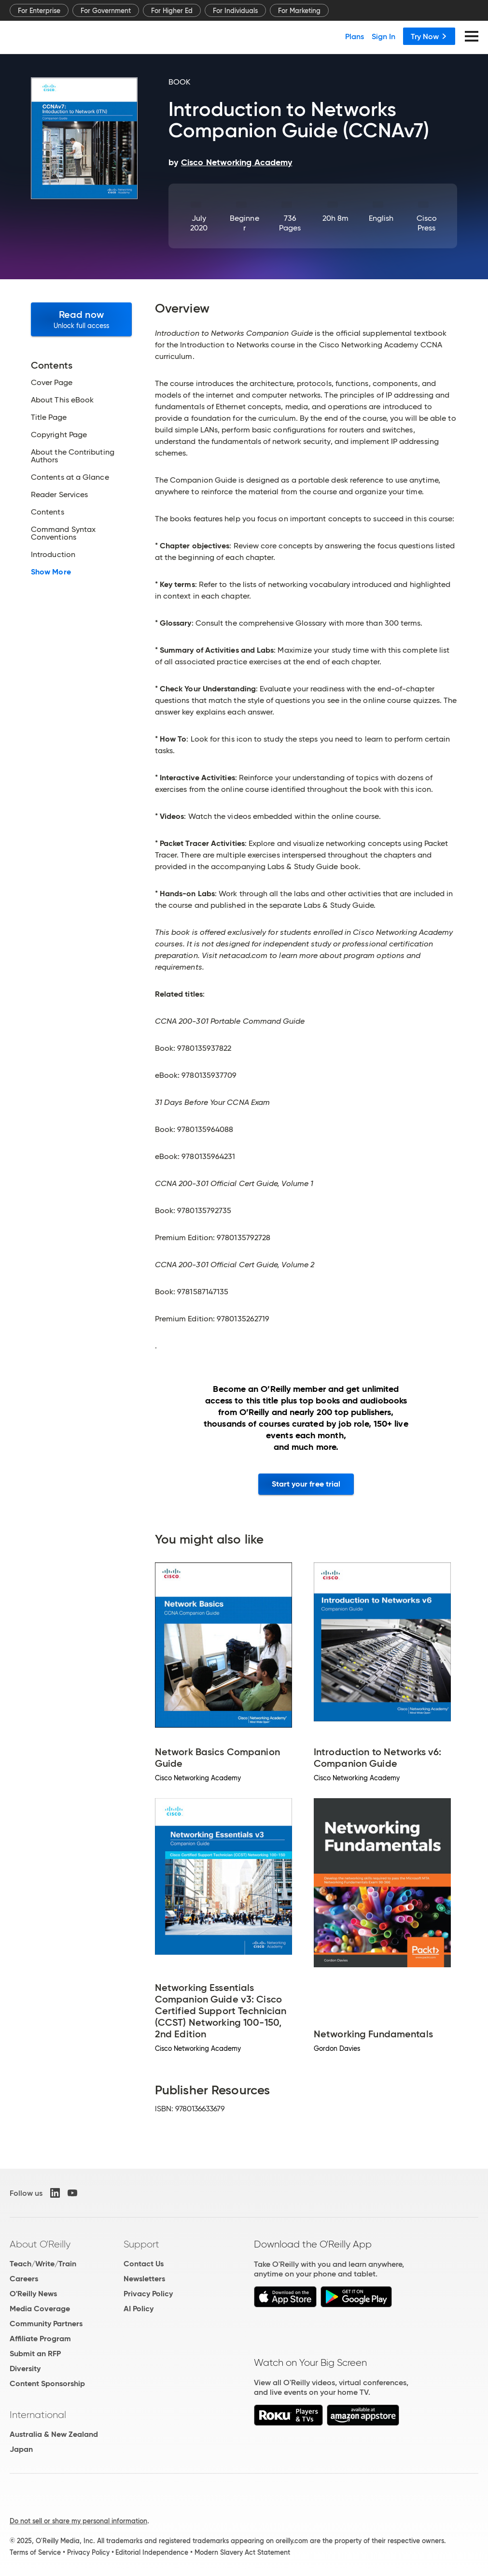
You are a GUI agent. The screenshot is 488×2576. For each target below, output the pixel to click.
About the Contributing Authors (72, 456)
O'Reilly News (33, 2294)
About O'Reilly (40, 2244)
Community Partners (46, 2323)
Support (141, 2244)
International (38, 2414)
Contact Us (144, 2264)
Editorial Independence (151, 2552)
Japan (21, 2449)
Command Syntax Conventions (63, 533)
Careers (24, 2279)
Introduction (53, 554)
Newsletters (144, 2279)
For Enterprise (39, 10)
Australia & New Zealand (54, 2434)
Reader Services (59, 495)
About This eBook (62, 400)
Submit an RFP (35, 2353)
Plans (354, 36)
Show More (51, 572)
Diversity (25, 2368)
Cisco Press (427, 223)
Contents (47, 512)
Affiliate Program (40, 2338)
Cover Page (51, 382)
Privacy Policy (148, 2294)
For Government (106, 10)
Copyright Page (59, 435)
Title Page (49, 417)
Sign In (383, 36)
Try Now (429, 36)
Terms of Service (35, 2552)
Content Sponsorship (47, 2383)
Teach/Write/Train (43, 2264)
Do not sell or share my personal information (78, 2521)
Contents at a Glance (70, 477)
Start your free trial (306, 1484)
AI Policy (138, 2309)
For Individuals (235, 10)
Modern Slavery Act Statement (242, 2552)
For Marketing (299, 10)
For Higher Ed (172, 10)
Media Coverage (40, 2309)
